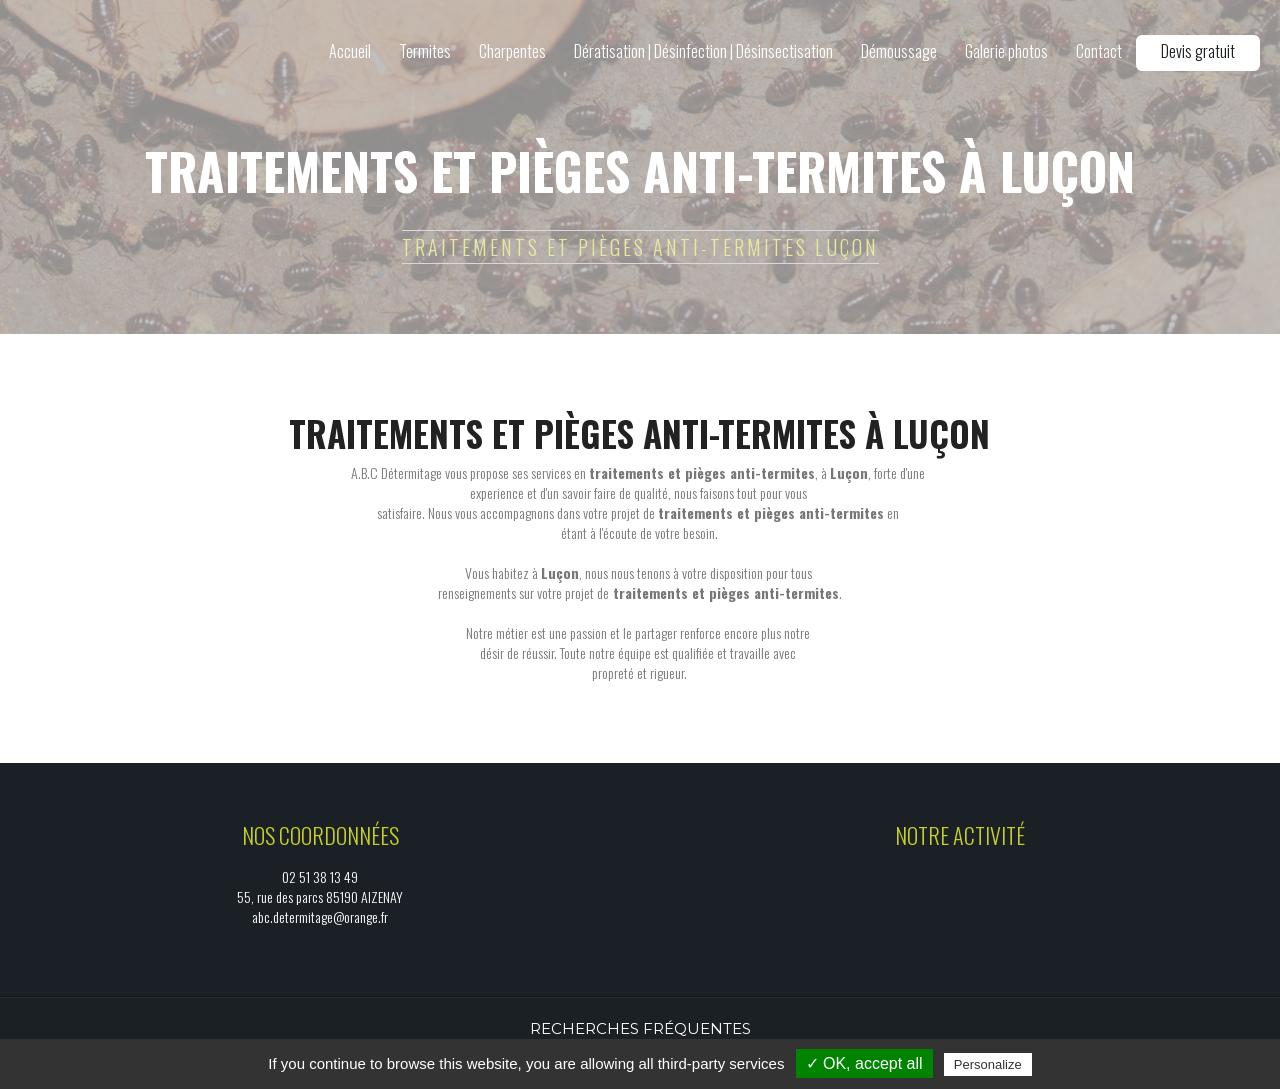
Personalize (988, 1064)
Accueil (350, 51)
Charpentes (512, 51)
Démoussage (899, 51)
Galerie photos (1006, 51)
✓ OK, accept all (864, 1063)
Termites (425, 51)
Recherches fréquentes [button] (640, 1028)
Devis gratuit (1198, 51)
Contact (1099, 51)
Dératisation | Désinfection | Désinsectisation (703, 51)
